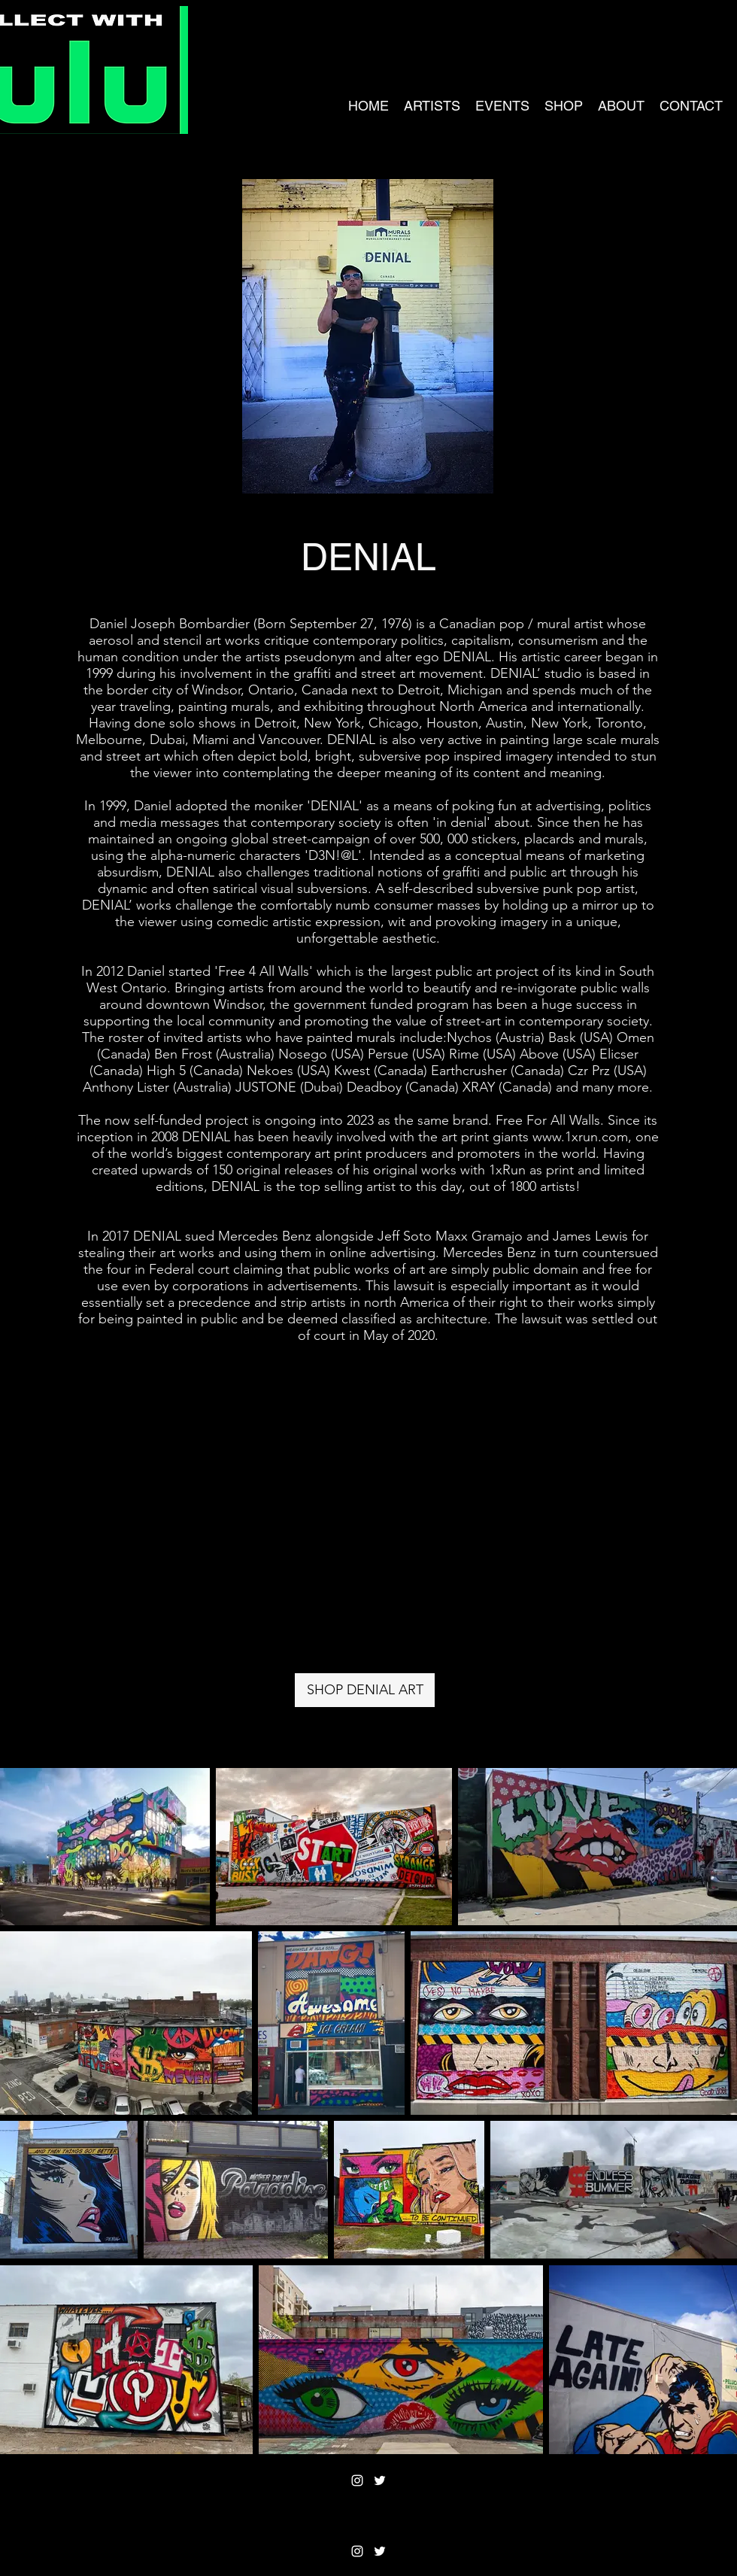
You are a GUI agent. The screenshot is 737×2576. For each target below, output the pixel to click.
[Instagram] (357, 2480)
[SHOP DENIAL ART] (365, 1690)
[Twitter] (379, 2480)
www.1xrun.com (580, 1137)
